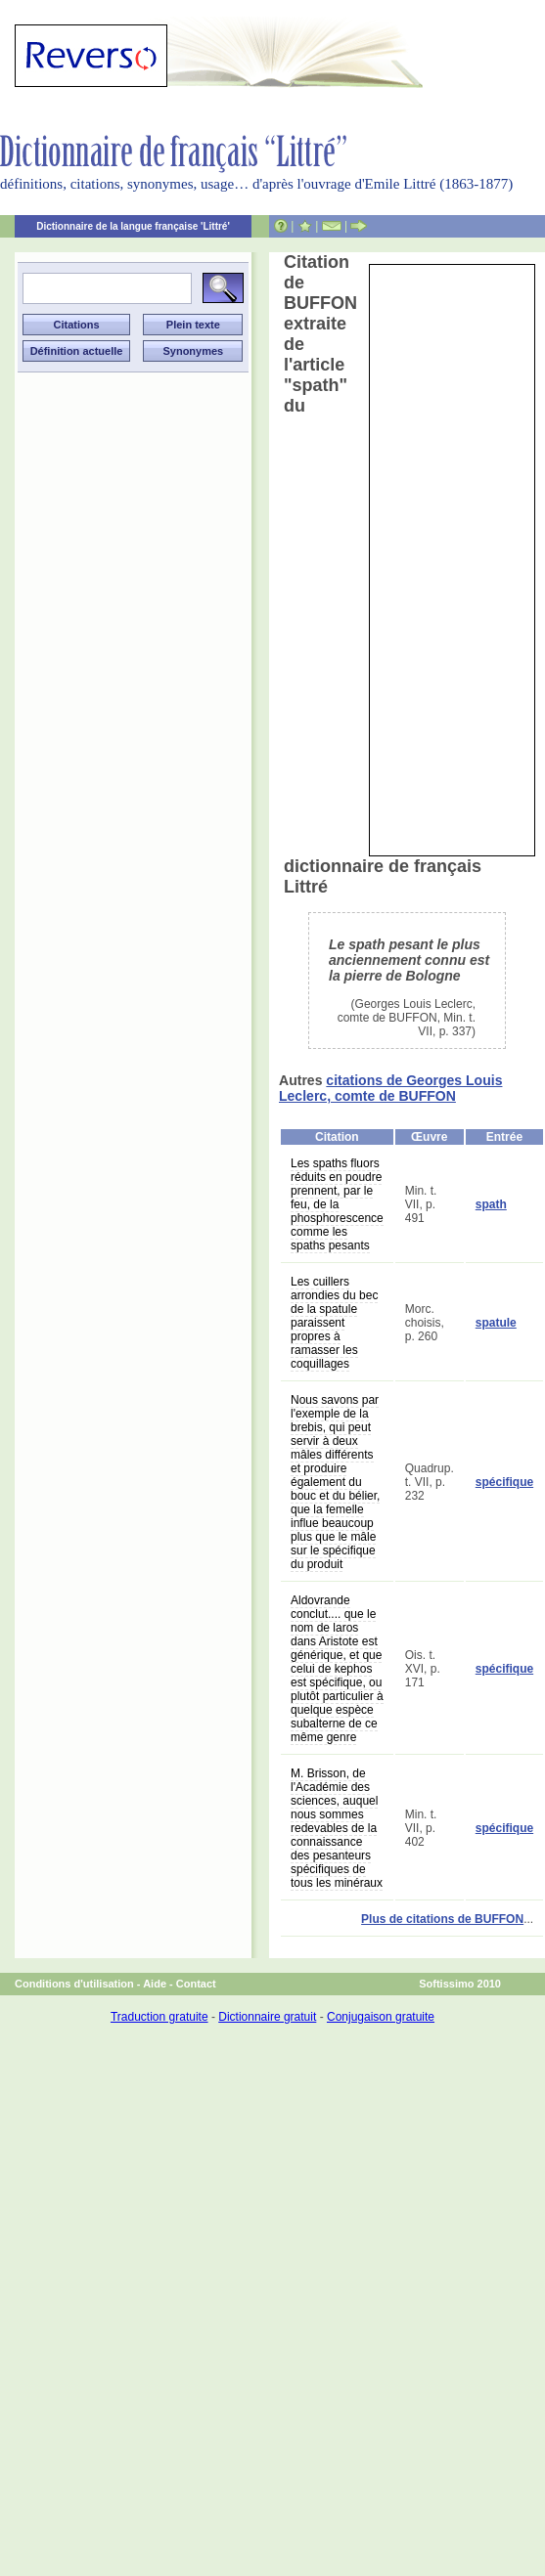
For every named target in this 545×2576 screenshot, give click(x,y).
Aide (154, 1983)
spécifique (504, 1482)
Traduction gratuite (159, 2017)
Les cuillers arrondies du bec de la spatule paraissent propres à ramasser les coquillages (334, 1323)
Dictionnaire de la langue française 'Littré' (133, 226)
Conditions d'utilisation (74, 1983)
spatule (496, 1323)
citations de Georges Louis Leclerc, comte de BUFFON (390, 1088)
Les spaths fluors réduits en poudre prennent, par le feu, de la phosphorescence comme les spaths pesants (337, 1204)
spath (491, 1204)
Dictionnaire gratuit (267, 2017)
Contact (196, 1983)
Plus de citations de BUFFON (442, 1919)
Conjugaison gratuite (380, 2017)
